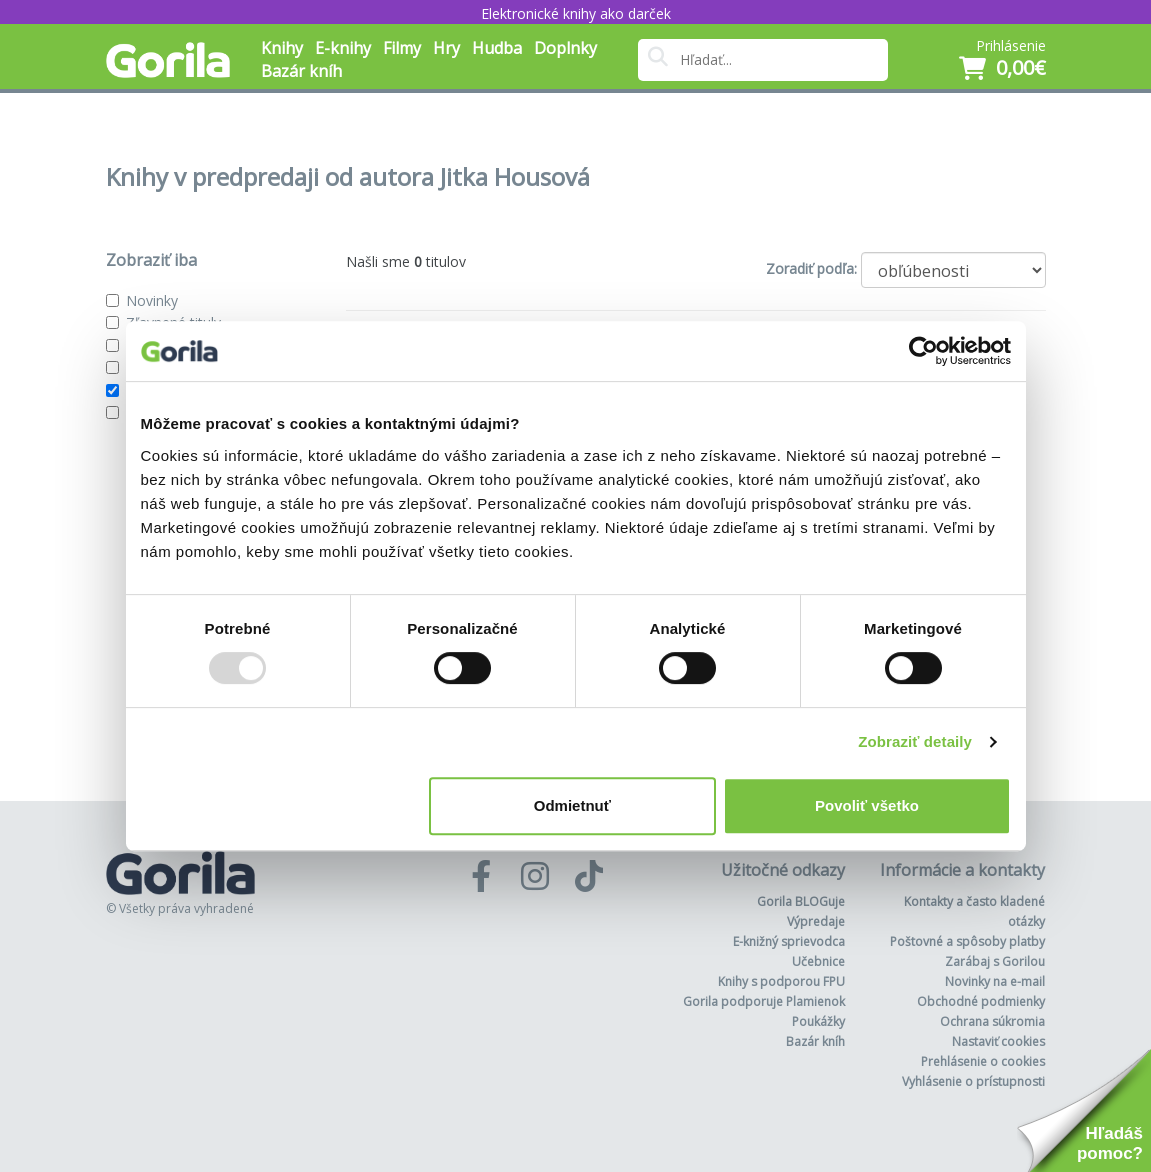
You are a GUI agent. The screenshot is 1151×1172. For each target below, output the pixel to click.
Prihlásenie (1011, 45)
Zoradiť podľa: (811, 268)
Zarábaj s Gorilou (995, 961)
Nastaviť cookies (998, 1041)
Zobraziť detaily (915, 741)
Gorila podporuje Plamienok (764, 1001)
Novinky (152, 300)
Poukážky (818, 1021)
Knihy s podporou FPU (781, 981)
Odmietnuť (572, 805)
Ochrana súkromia (992, 1021)
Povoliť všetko (867, 805)
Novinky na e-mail (995, 981)
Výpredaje (816, 921)
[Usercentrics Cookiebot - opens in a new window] (923, 351)
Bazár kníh (301, 71)
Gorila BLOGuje (801, 901)
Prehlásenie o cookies (983, 1061)
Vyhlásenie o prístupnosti (973, 1081)
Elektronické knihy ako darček (576, 13)
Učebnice (818, 961)
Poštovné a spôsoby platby (967, 941)
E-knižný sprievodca (789, 941)
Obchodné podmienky (981, 1001)
